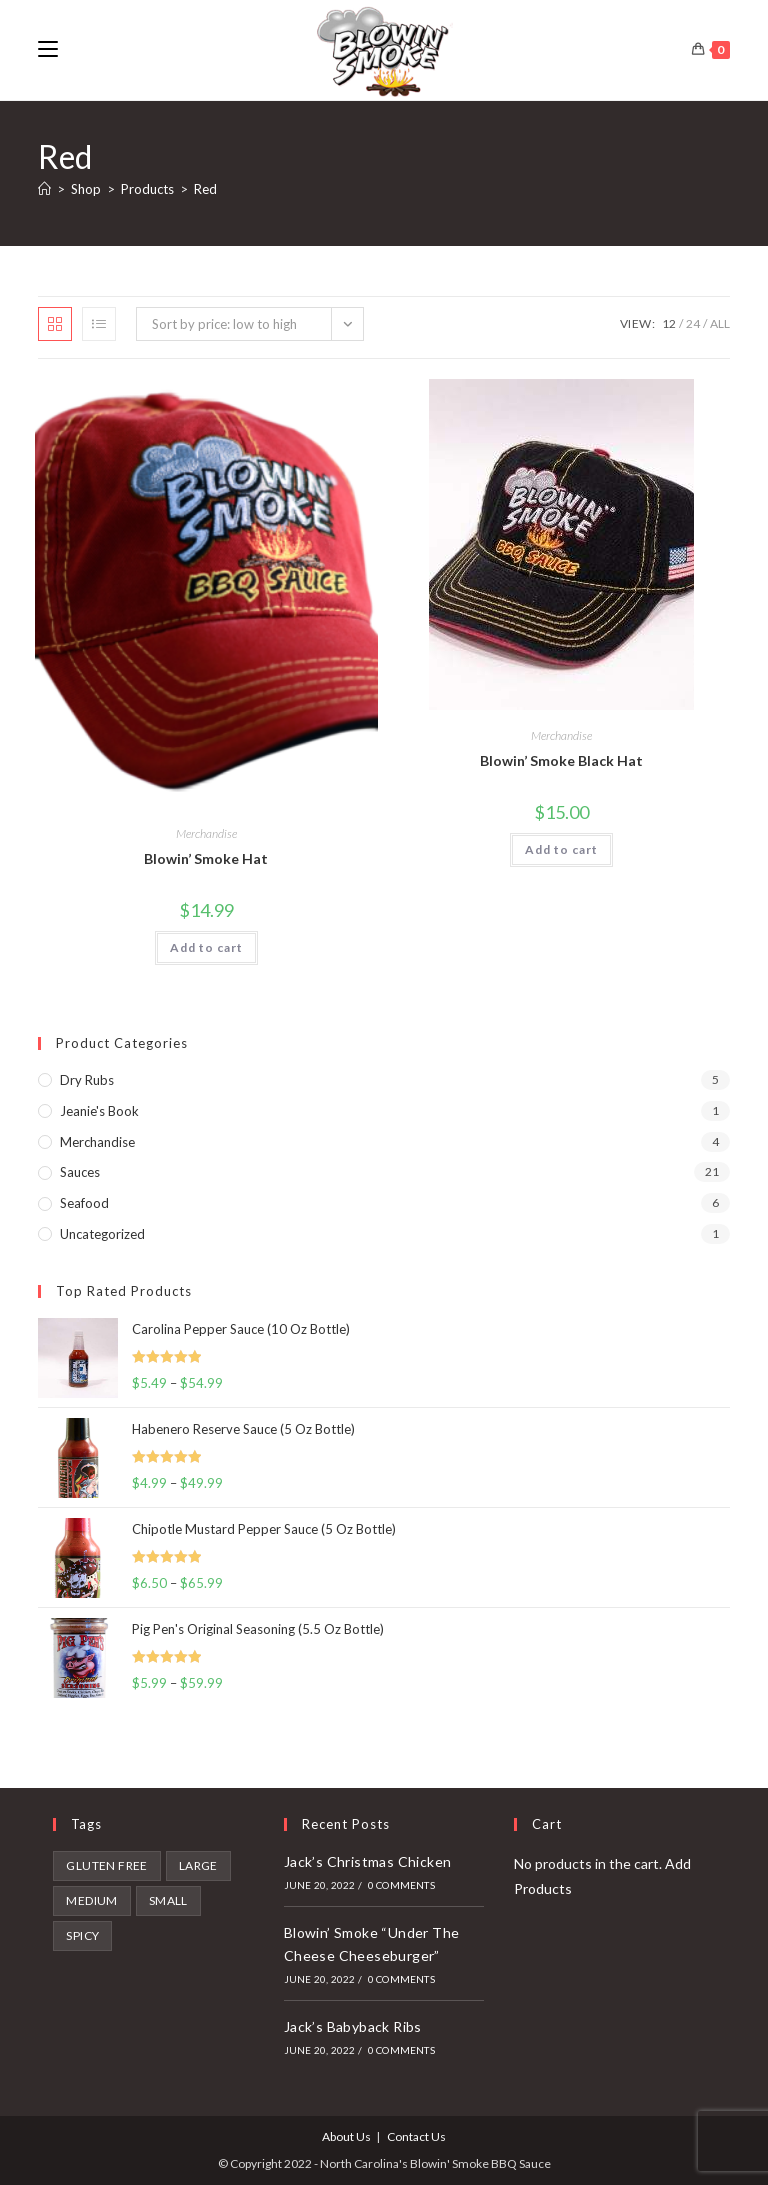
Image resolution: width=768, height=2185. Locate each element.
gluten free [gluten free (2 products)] (106, 1865)
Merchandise (206, 833)
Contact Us (416, 2136)
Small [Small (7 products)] (168, 1900)
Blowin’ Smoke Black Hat (561, 760)
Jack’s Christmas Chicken (368, 1861)
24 (693, 323)
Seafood (84, 1203)
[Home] (44, 189)
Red (205, 189)
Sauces (80, 1172)
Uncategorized (102, 1234)
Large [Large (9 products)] (198, 1865)
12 (669, 323)
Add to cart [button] (206, 947)
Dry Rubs (87, 1080)
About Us (346, 2136)
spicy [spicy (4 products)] (82, 1935)
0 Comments (401, 1885)
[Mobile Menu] (48, 49)
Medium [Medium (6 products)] (91, 1900)
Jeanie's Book (99, 1111)
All (720, 323)
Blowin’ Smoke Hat (206, 858)
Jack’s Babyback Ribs (353, 2026)
